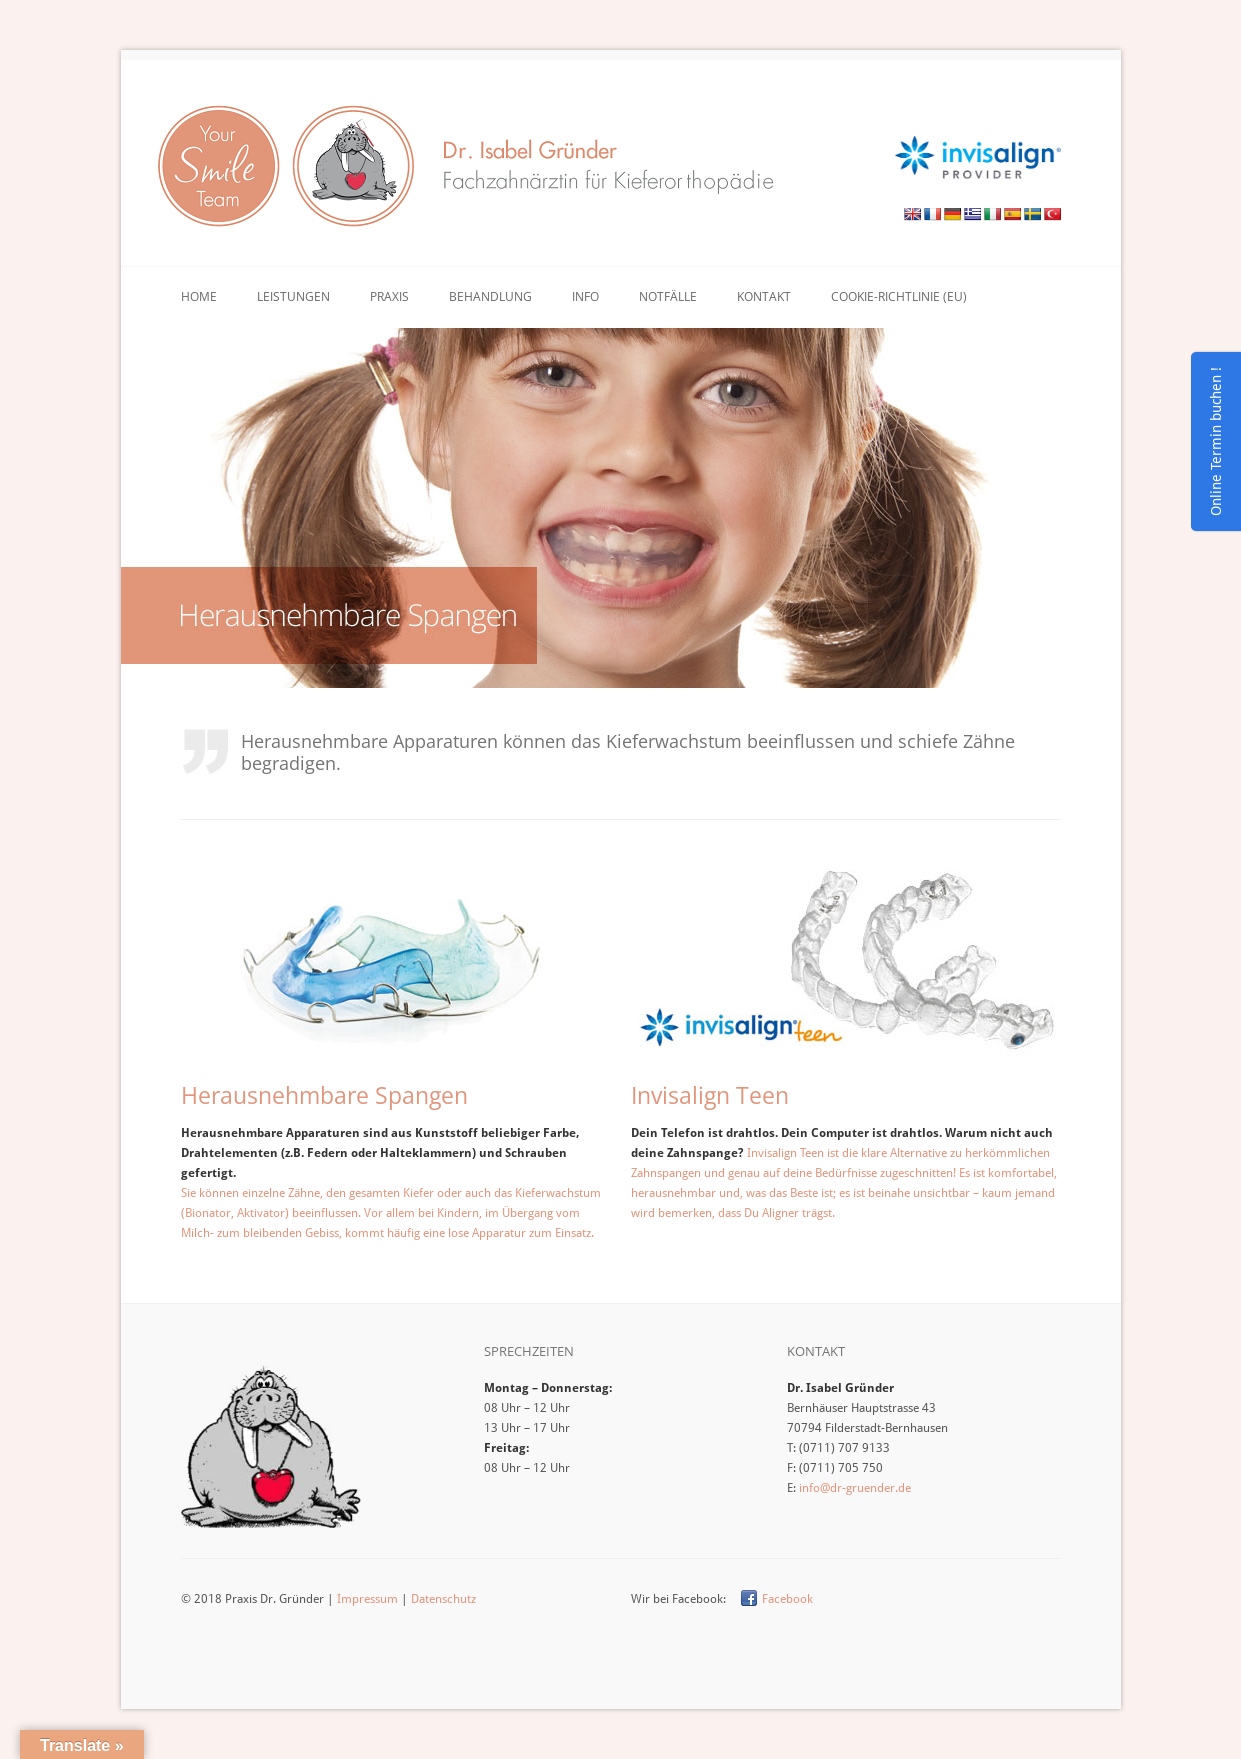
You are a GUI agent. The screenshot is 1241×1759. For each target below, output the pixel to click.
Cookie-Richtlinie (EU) (899, 296)
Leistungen (293, 296)
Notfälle (668, 296)
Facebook (787, 1599)
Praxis (389, 296)
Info (585, 296)
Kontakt (764, 296)
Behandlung (490, 296)
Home (199, 296)
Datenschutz (443, 1599)
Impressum (367, 1599)
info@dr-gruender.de (855, 1488)
